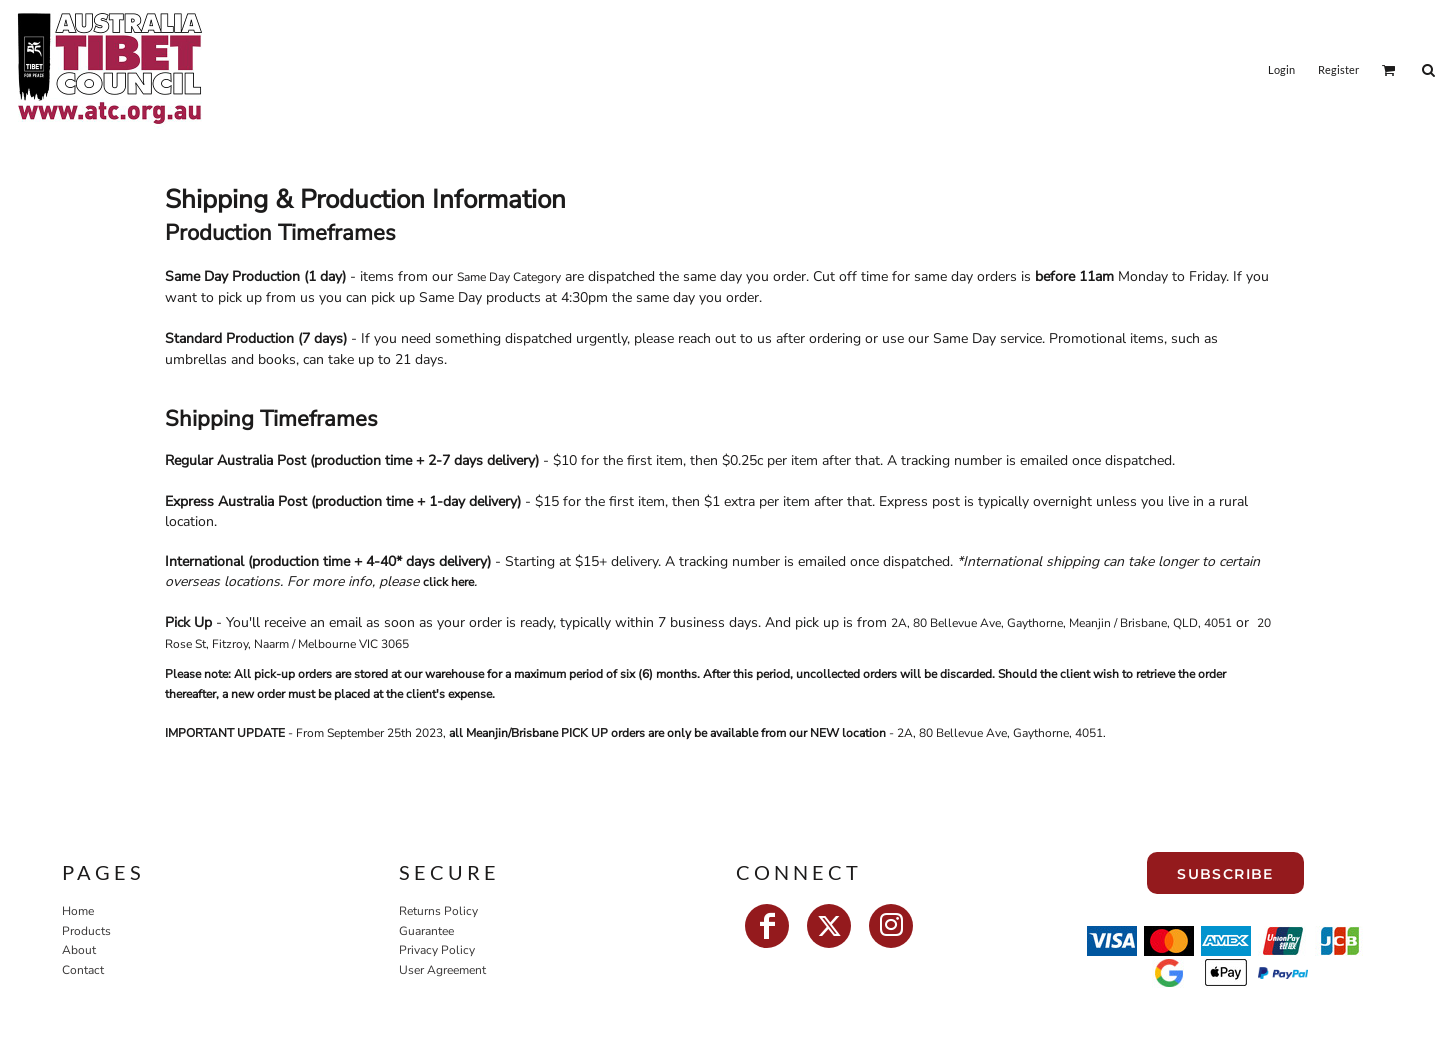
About (79, 950)
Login (1281, 69)
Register (1338, 69)
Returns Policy (438, 911)
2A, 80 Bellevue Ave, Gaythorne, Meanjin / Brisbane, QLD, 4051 (1061, 623)
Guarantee (426, 931)
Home (78, 911)
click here (448, 582)
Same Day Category (509, 277)
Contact (83, 970)
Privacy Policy (437, 950)
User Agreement (442, 970)
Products (86, 931)
